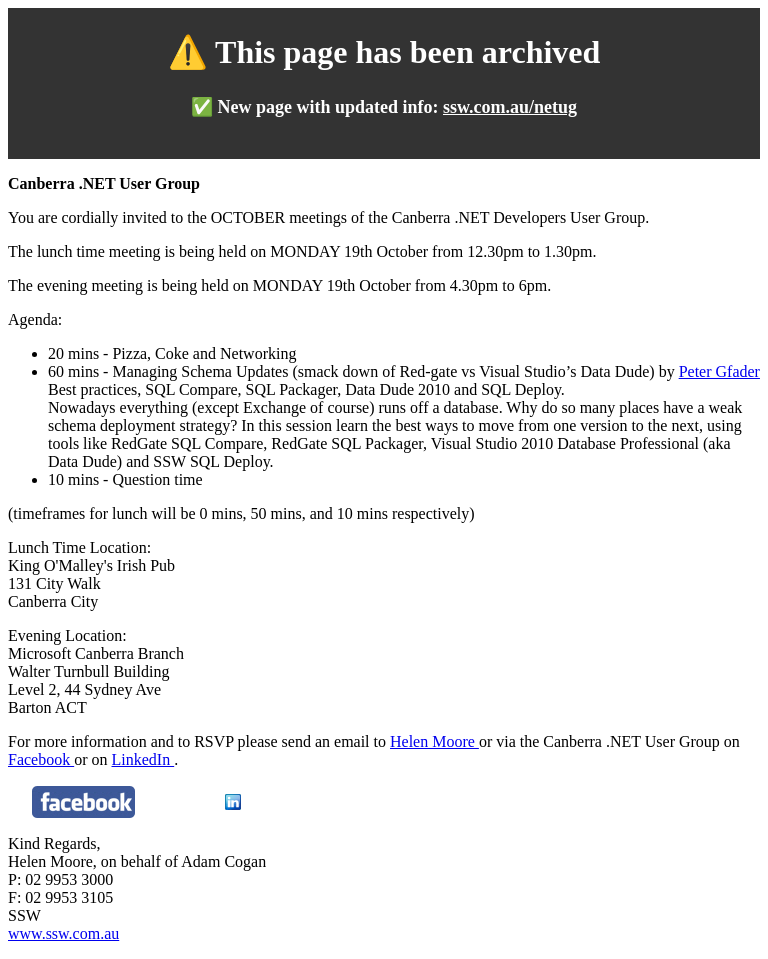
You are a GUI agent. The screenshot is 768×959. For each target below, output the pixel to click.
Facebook (41, 759)
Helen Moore (434, 741)
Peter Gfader (719, 371)
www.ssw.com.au (63, 933)
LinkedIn (143, 759)
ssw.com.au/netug (510, 107)
